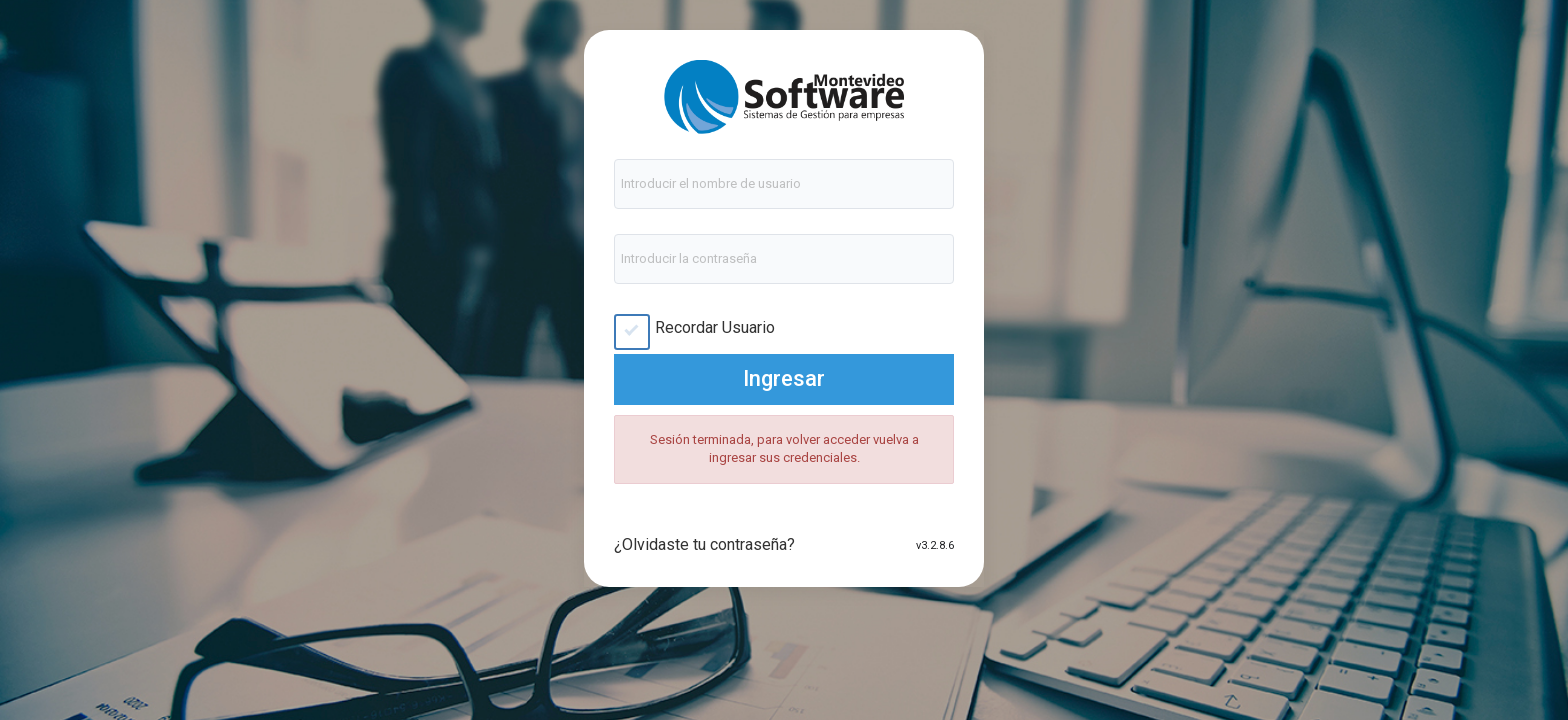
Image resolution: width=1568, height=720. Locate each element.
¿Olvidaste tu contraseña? (704, 544)
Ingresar (784, 378)
